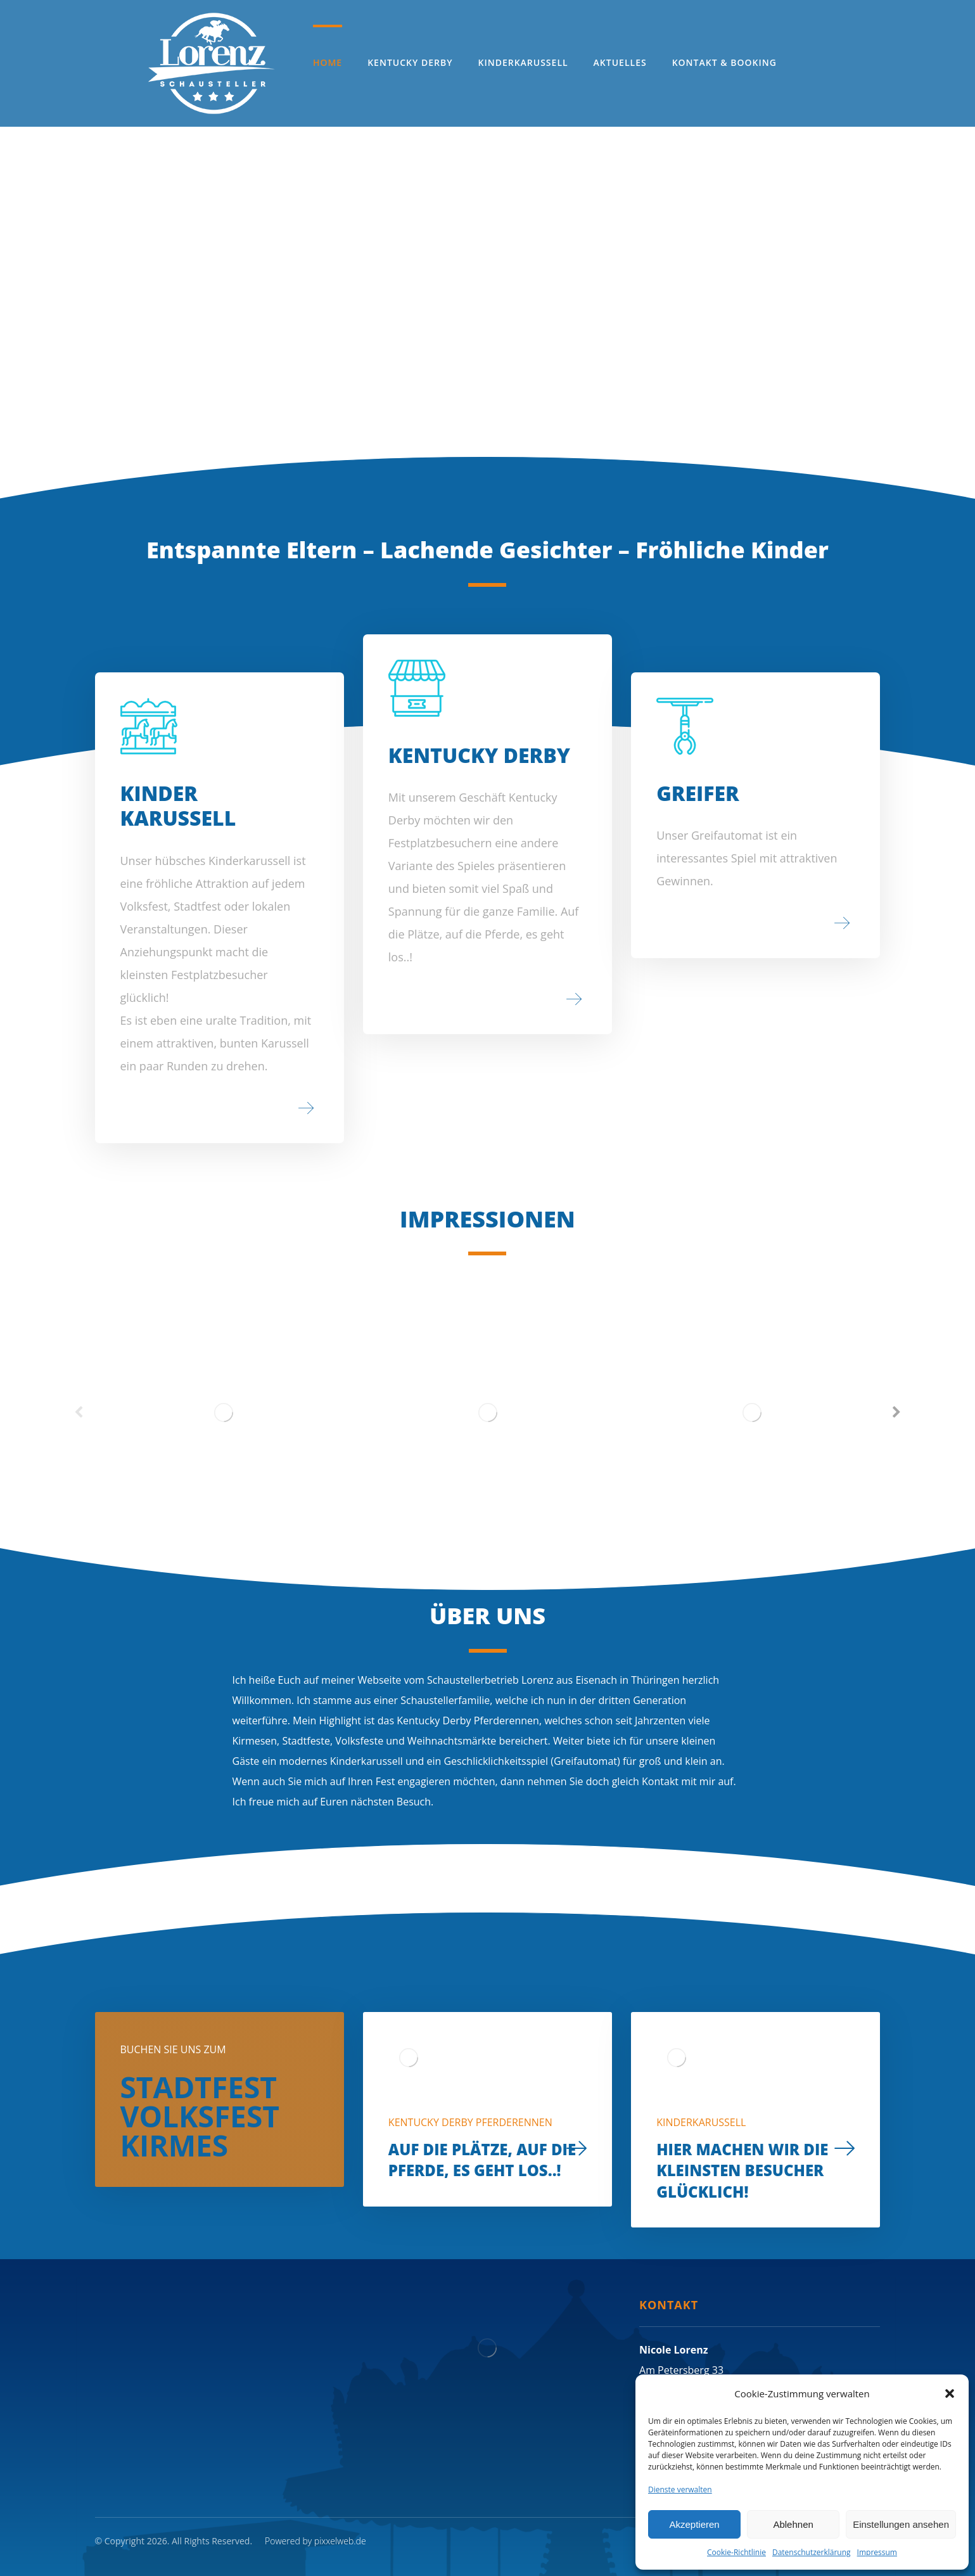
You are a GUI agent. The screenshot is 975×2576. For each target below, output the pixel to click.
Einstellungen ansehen (901, 2524)
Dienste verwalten (680, 2489)
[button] (949, 2393)
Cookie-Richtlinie (736, 2552)
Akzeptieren (694, 2524)
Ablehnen (793, 2524)
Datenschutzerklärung (811, 2552)
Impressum (877, 2552)
